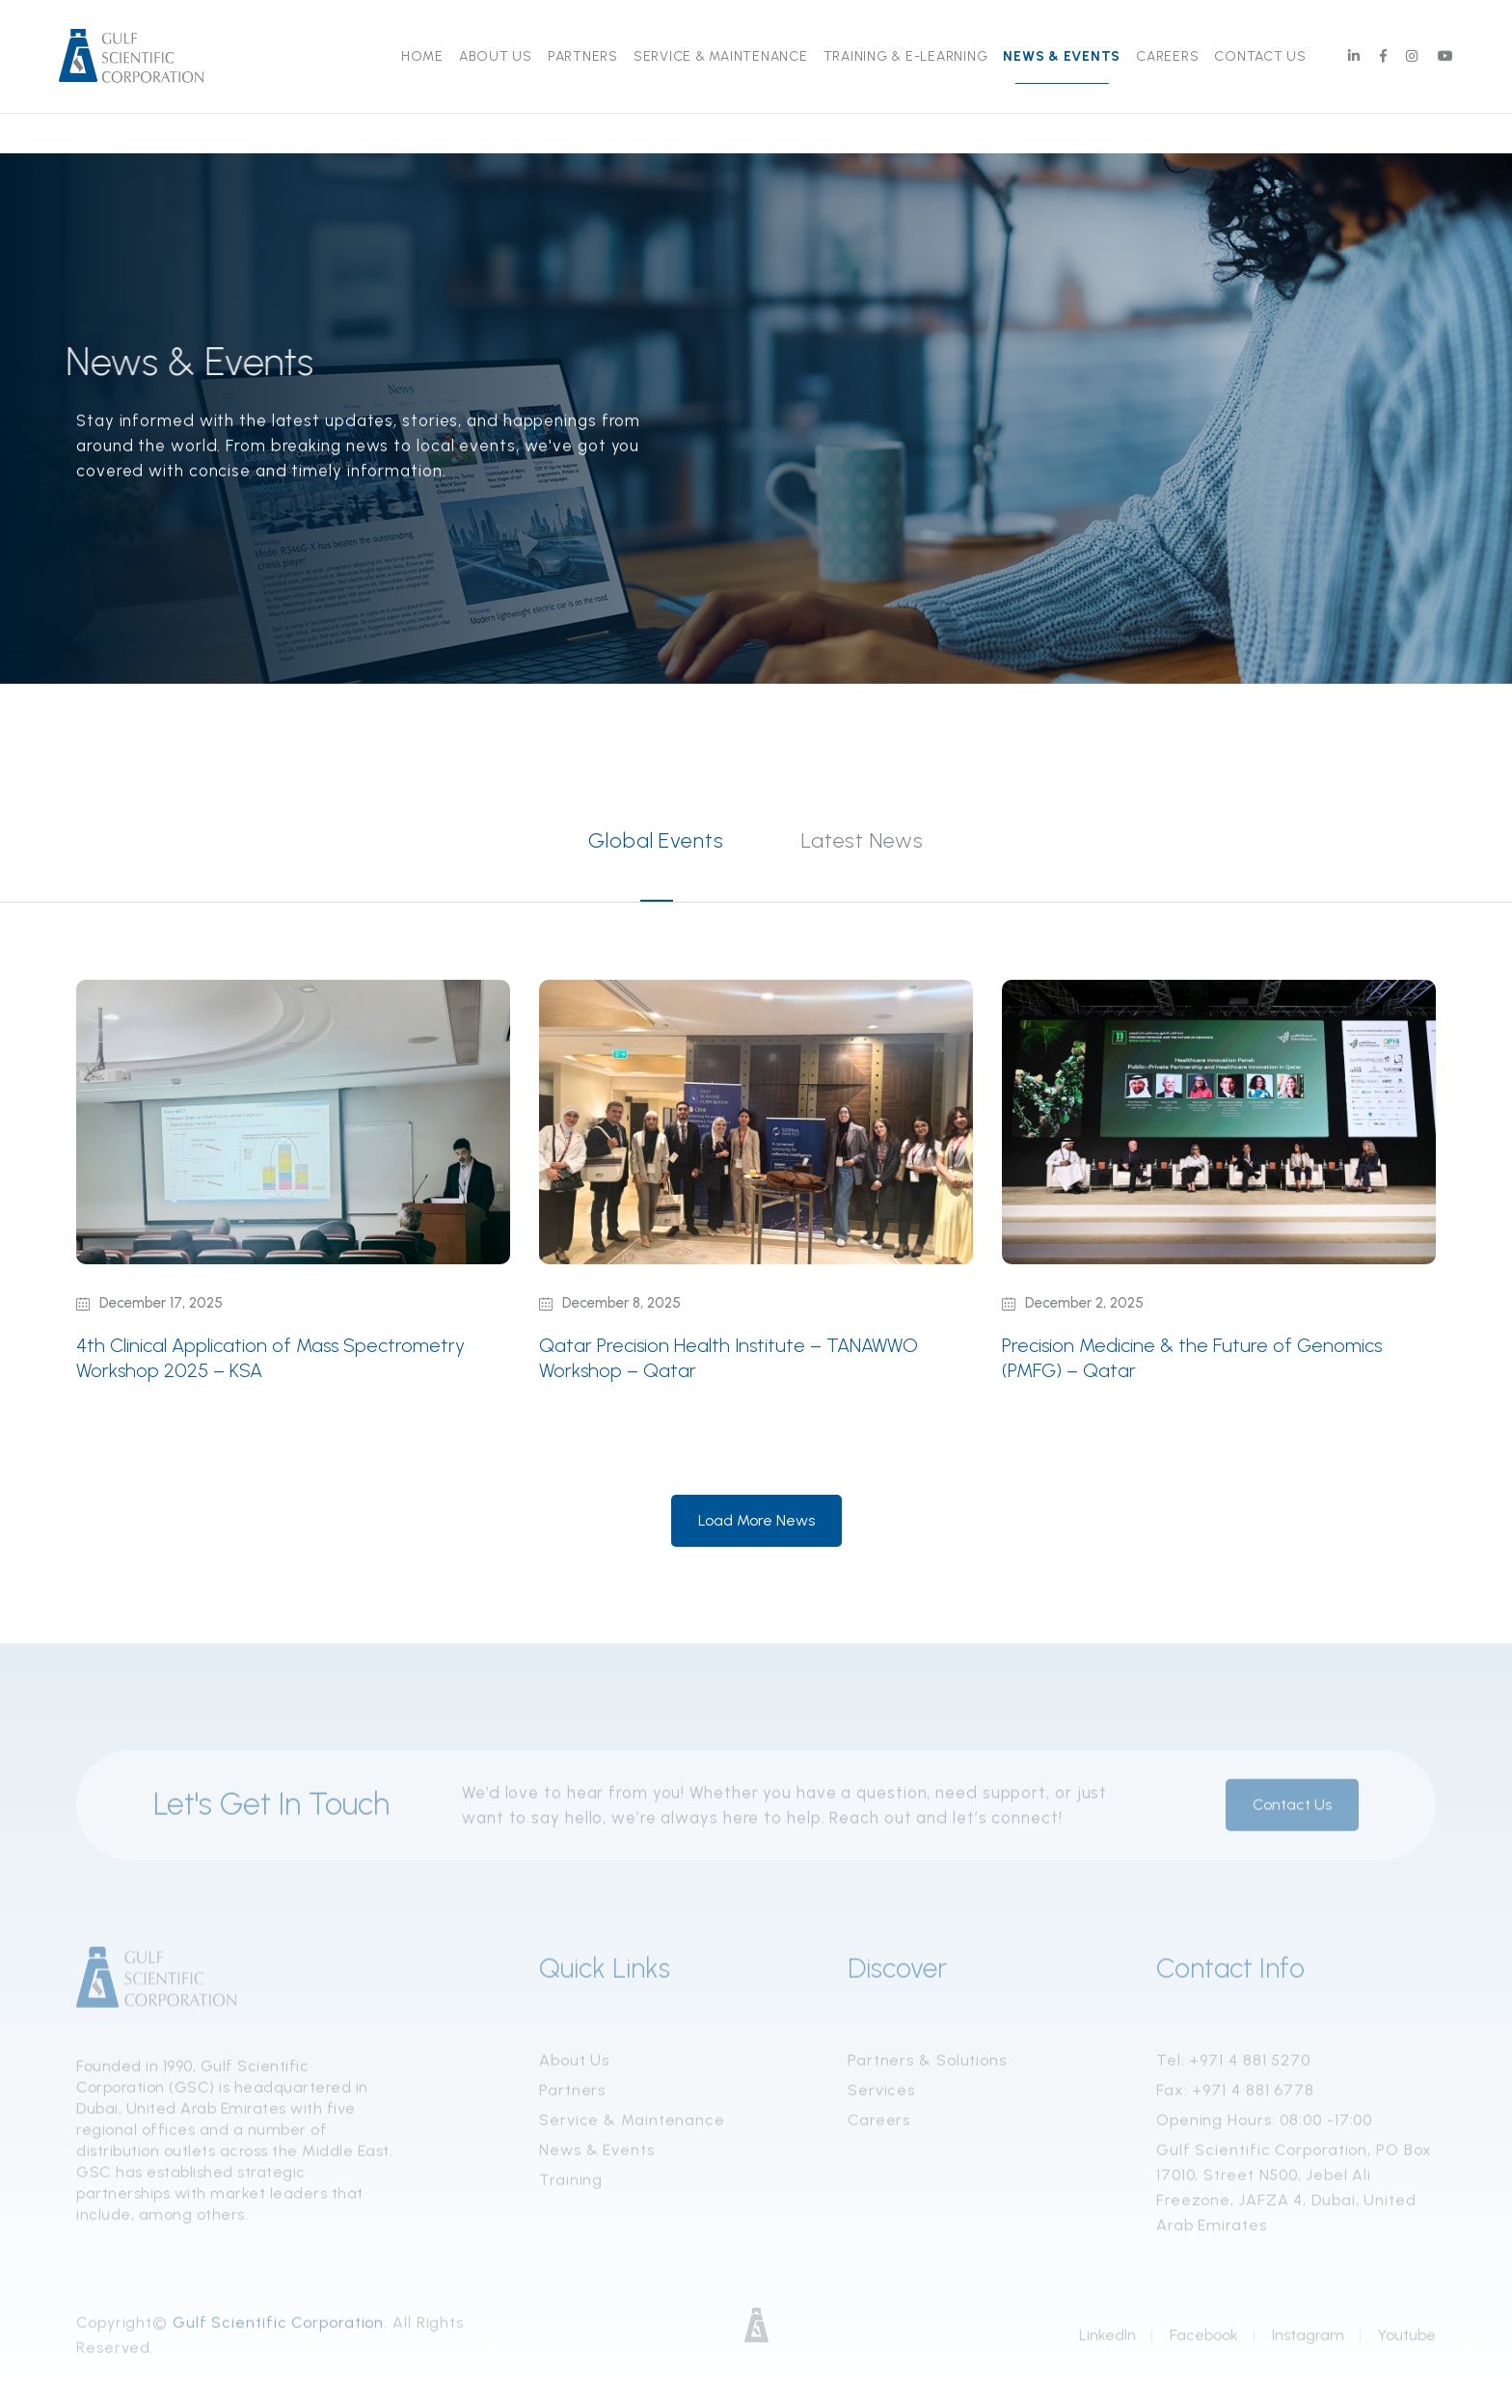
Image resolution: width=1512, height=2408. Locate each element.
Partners (583, 56)
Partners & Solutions (927, 2065)
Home (422, 56)
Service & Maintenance (721, 56)
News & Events (1061, 56)
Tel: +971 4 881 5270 (1233, 2065)
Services (881, 2095)
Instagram (1308, 2340)
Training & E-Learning (906, 56)
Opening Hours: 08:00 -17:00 (1264, 2125)
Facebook (1204, 2340)
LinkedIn (1107, 2340)
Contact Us (1260, 56)
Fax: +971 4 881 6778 (1235, 2095)
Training (571, 2185)
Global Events (656, 840)
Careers (1167, 56)
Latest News (862, 840)
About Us (495, 56)
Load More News (756, 1520)
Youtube (1407, 2340)
